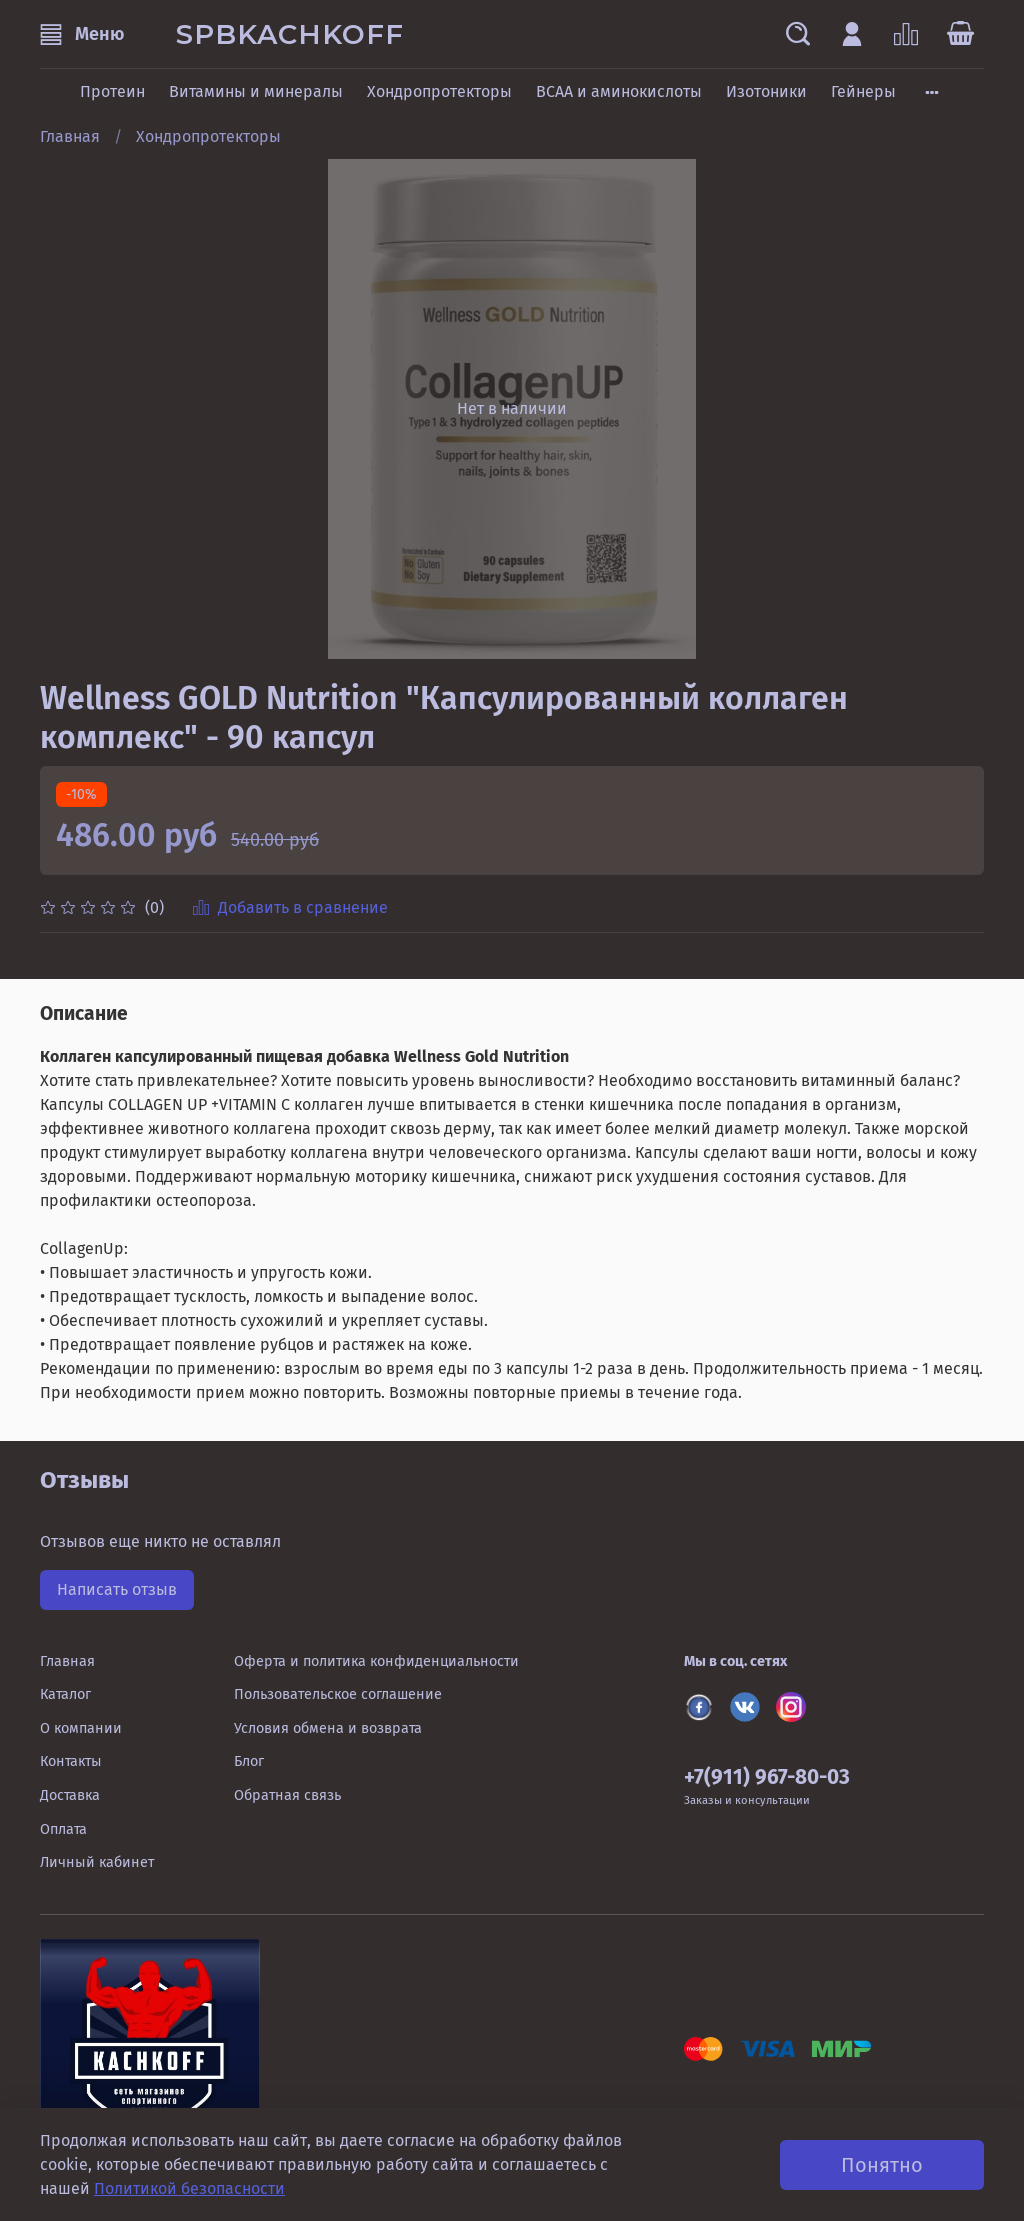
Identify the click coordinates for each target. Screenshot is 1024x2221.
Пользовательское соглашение (338, 1694)
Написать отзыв (117, 1589)
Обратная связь (287, 1795)
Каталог (65, 1694)
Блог (249, 1761)
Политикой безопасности (189, 2188)
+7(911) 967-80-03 (767, 1777)
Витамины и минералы (256, 91)
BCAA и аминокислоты (619, 91)
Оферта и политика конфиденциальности (376, 1661)
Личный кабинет (97, 1862)
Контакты (71, 1761)
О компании (81, 1728)
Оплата (63, 1829)
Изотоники (766, 91)
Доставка (70, 1795)
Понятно (882, 2165)
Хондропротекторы (439, 91)
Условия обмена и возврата (328, 1728)
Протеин (112, 91)
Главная (70, 136)
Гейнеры (863, 91)
